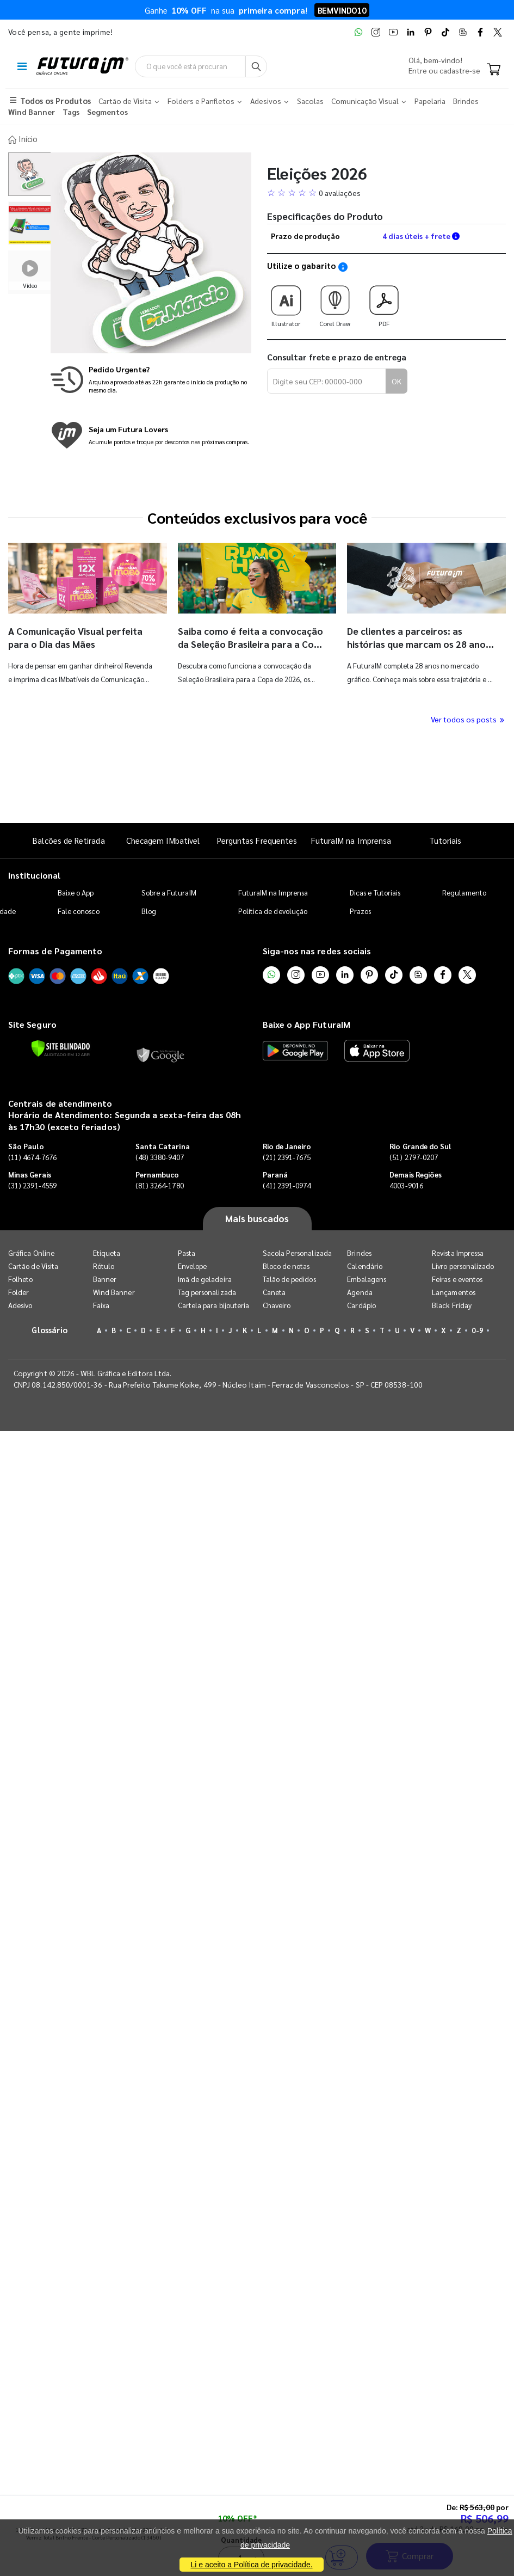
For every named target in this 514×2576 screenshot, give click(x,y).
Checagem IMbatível (163, 839)
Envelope (192, 1264)
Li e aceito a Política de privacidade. (251, 2564)
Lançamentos (453, 1291)
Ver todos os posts (468, 718)
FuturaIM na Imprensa (351, 839)
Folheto (20, 1278)
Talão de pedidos (289, 1278)
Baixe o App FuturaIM (306, 1023)
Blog (148, 910)
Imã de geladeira (205, 1278)
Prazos (360, 910)
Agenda (359, 1291)
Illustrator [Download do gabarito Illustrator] (286, 302)
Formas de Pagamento (55, 950)
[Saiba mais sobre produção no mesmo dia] (151, 379)
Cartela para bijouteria (214, 1304)
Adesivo (20, 1304)
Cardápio (361, 1304)
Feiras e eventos (457, 1278)
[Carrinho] (493, 70)
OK (396, 380)
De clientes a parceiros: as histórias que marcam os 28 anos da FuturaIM (420, 643)
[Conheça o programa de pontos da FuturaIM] (151, 434)
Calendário (364, 1264)
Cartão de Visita (33, 1264)
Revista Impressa (458, 1251)
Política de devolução (272, 910)
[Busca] (279, 66)
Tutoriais (445, 839)
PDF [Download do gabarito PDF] (384, 302)
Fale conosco (79, 910)
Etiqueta (107, 1251)
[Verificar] (60, 1047)
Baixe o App (76, 892)
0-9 (477, 1329)
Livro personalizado (463, 1264)
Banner (104, 1278)
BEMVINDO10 (342, 10)
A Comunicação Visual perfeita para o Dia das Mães (77, 636)
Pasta (186, 1251)
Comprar (410, 802)
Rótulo (103, 1264)
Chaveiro (277, 1304)
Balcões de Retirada (68, 839)
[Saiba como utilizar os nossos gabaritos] (343, 266)
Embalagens (366, 1278)
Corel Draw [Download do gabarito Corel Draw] (335, 302)
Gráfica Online (31, 1251)
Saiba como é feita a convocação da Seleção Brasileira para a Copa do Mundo (250, 643)
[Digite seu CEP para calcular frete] (327, 380)
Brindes (359, 1251)
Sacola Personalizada (297, 1251)
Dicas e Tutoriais (375, 892)
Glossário (49, 1328)
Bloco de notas (286, 1264)
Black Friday (452, 1304)
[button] (386, 191)
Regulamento (464, 892)
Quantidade (241, 785)
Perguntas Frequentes (257, 839)
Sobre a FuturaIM (168, 892)
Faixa (101, 1304)
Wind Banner (114, 1291)
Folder (18, 1291)
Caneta (274, 1291)
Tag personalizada (207, 1291)
